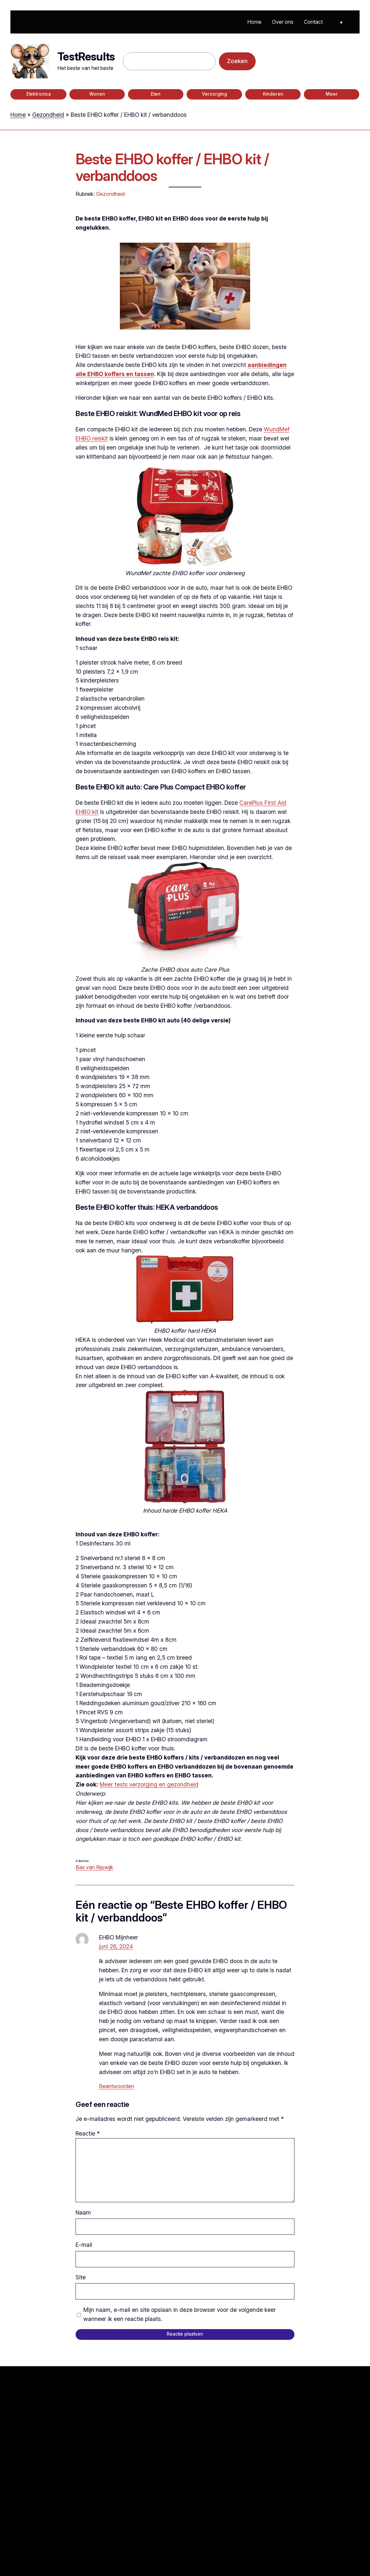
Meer (332, 94)
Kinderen (273, 94)
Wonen (97, 94)
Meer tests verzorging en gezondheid (149, 1784)
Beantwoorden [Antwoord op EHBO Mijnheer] (116, 2086)
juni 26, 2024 (116, 1946)
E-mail (84, 2244)
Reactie (88, 2133)
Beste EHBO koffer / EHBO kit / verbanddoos (172, 167)
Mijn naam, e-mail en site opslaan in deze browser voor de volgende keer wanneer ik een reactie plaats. (179, 2314)
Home (18, 114)
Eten (156, 94)
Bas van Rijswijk (94, 1867)
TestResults (86, 56)
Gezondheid (48, 114)
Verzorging (214, 94)
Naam (83, 2212)
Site (81, 2277)
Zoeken (237, 61)
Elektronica (38, 94)
